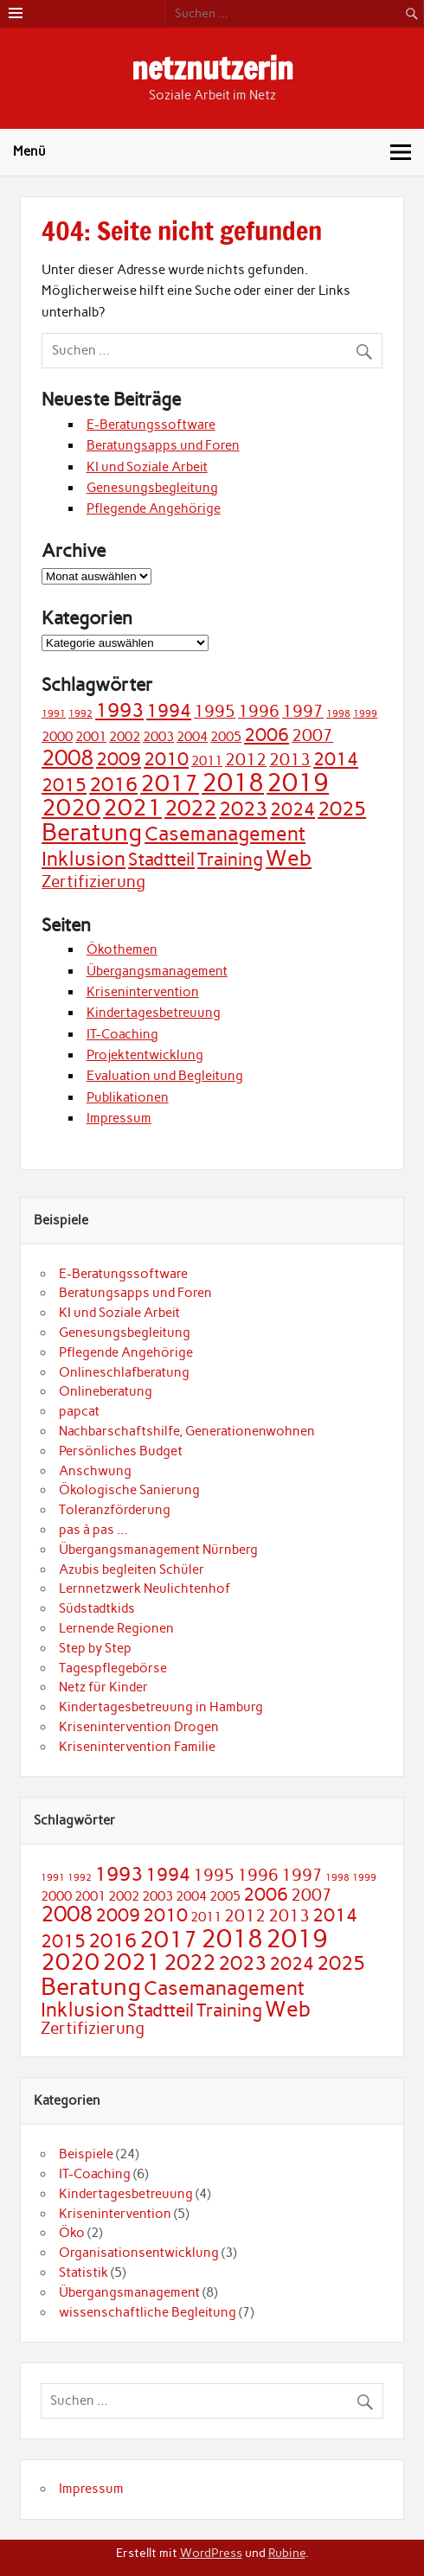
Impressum (119, 1118)
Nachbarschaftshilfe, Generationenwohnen (187, 1431)
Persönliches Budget (121, 1451)
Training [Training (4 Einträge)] (230, 859)
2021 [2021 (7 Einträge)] (132, 807)
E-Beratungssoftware (151, 424)
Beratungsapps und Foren (163, 445)
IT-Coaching (122, 1034)
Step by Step (95, 1648)
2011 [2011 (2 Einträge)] (206, 760)
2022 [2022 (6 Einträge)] (190, 808)
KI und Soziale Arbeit (147, 467)
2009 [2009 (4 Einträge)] (118, 759)
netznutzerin (212, 68)
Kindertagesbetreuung (154, 1012)
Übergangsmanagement (157, 971)
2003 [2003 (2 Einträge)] (158, 736)
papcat (79, 1411)
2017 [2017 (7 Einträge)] (169, 783)
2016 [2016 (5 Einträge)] (113, 784)
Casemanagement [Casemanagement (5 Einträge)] (225, 833)
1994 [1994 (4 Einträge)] (168, 710)
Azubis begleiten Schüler (131, 1569)
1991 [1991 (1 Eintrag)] (54, 713)
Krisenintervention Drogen (139, 1727)
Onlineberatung (105, 1391)
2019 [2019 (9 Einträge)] (298, 782)
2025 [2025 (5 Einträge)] (342, 808)
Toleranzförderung (114, 1510)
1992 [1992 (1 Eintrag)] (80, 713)
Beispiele (86, 2154)
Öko (72, 2232)
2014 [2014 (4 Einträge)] (335, 759)
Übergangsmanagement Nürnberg (158, 1549)
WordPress (211, 2553)
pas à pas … (93, 1529)
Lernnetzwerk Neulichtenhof (144, 1588)
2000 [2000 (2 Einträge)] (57, 736)
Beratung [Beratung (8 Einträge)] (92, 832)
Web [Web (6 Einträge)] (289, 858)
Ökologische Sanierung (129, 1490)
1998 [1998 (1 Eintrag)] (338, 713)
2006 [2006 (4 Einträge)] (266, 734)
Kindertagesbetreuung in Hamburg (161, 1707)
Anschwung (95, 1471)
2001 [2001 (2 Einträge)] (90, 736)
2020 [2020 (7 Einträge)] (71, 807)
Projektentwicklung (145, 1055)
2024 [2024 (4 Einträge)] (292, 809)
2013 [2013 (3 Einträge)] (290, 760)
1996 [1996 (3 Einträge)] (258, 711)
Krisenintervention (143, 992)
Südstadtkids (97, 1608)
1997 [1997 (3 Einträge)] (303, 711)
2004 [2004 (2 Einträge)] (192, 736)
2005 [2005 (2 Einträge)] (225, 736)
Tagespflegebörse (113, 1668)
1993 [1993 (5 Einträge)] (119, 710)
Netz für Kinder (103, 1687)
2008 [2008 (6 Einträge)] (67, 757)
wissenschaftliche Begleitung (147, 2312)
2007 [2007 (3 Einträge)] (312, 735)
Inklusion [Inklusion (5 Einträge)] (83, 859)
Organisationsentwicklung (139, 2252)
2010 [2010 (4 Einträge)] (166, 759)
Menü (29, 151)
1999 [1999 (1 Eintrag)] (365, 713)
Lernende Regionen (116, 1628)
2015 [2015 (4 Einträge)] (64, 785)
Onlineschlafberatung (124, 1372)
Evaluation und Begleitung (165, 1075)
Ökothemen (122, 949)
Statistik (83, 2272)
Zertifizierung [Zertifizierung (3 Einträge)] (93, 882)
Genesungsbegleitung (152, 487)
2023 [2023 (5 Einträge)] (243, 808)
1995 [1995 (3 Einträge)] (214, 711)
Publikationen (128, 1097)
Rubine (286, 2553)
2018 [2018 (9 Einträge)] (233, 782)
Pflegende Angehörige (154, 508)
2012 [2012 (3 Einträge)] (246, 760)
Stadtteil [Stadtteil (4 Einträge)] (161, 859)
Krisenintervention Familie (137, 1747)
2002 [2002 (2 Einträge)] (124, 736)
